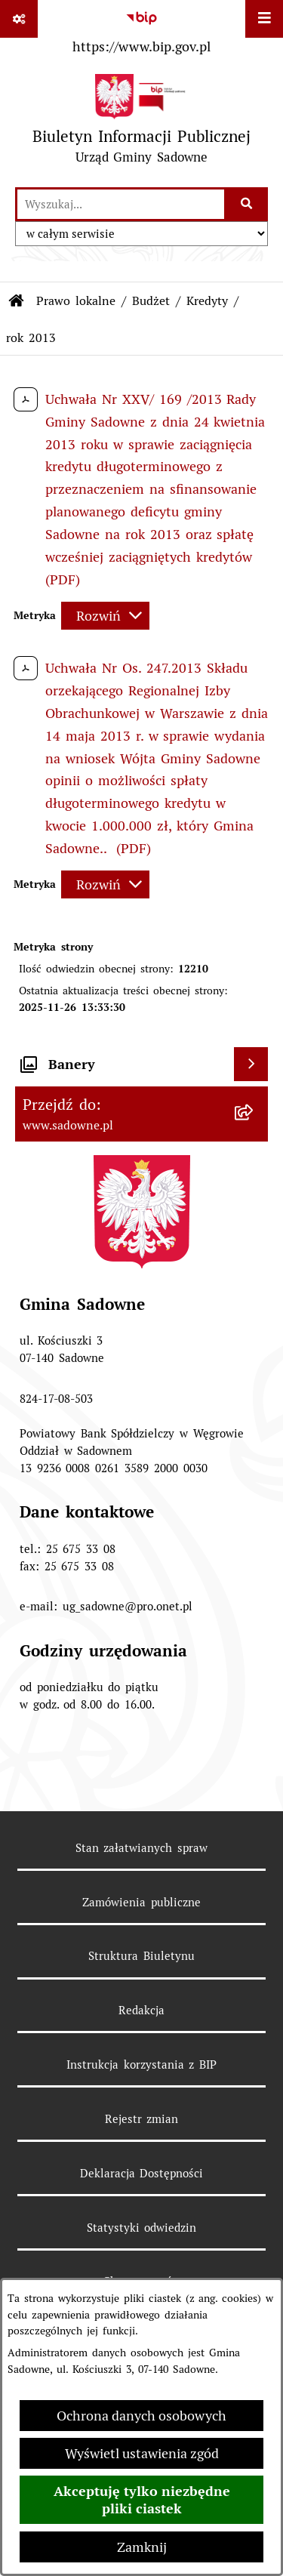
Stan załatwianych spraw (141, 1848)
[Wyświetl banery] (251, 1064)
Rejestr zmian (142, 2119)
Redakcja (141, 2010)
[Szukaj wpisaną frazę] (247, 204)
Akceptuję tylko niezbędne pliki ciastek (142, 2499)
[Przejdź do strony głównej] (141, 122)
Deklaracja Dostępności (142, 2173)
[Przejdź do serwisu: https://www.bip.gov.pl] (141, 29)
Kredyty (207, 301)
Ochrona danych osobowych (141, 2415)
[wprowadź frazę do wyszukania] (120, 204)
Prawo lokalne (75, 301)
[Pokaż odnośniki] (19, 19)
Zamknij (142, 2547)
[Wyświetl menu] (264, 19)
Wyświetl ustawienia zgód (142, 2453)
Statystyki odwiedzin (142, 2227)
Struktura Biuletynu (141, 1956)
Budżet (151, 301)
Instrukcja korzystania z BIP (141, 2064)
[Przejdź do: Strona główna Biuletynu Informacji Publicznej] (16, 301)
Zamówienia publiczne (141, 1902)
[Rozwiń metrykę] (105, 616)
